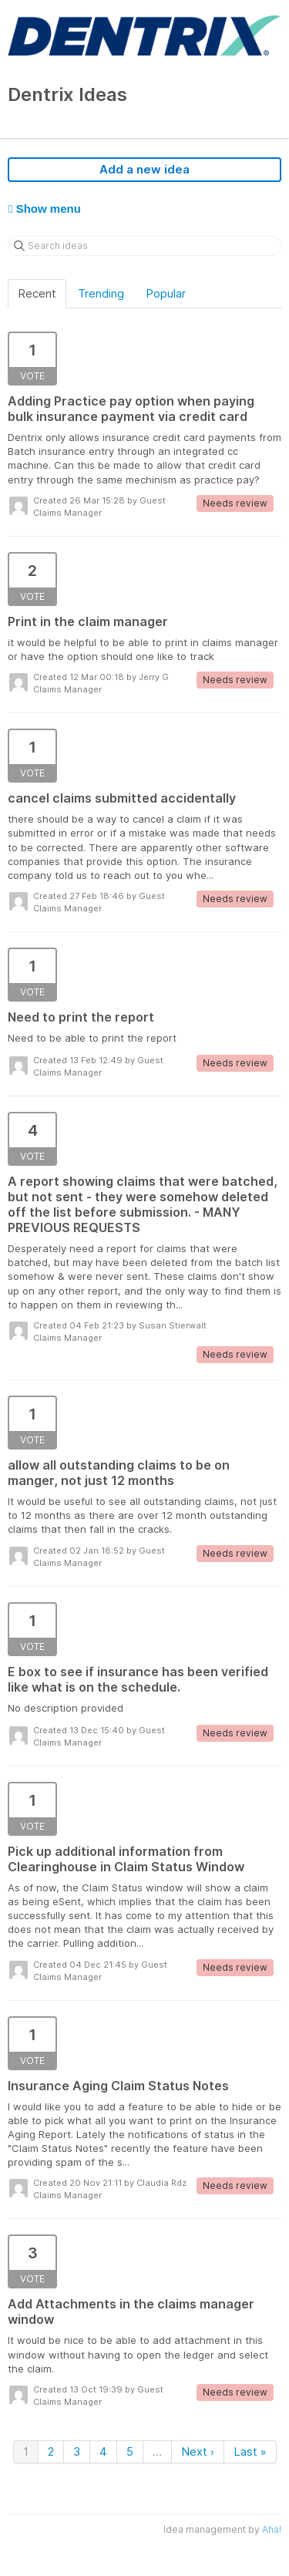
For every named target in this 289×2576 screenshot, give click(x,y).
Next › (197, 2451)
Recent (37, 293)
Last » (250, 2451)
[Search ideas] (144, 246)
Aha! (271, 2529)
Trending (101, 293)
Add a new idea (144, 169)
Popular (166, 293)
